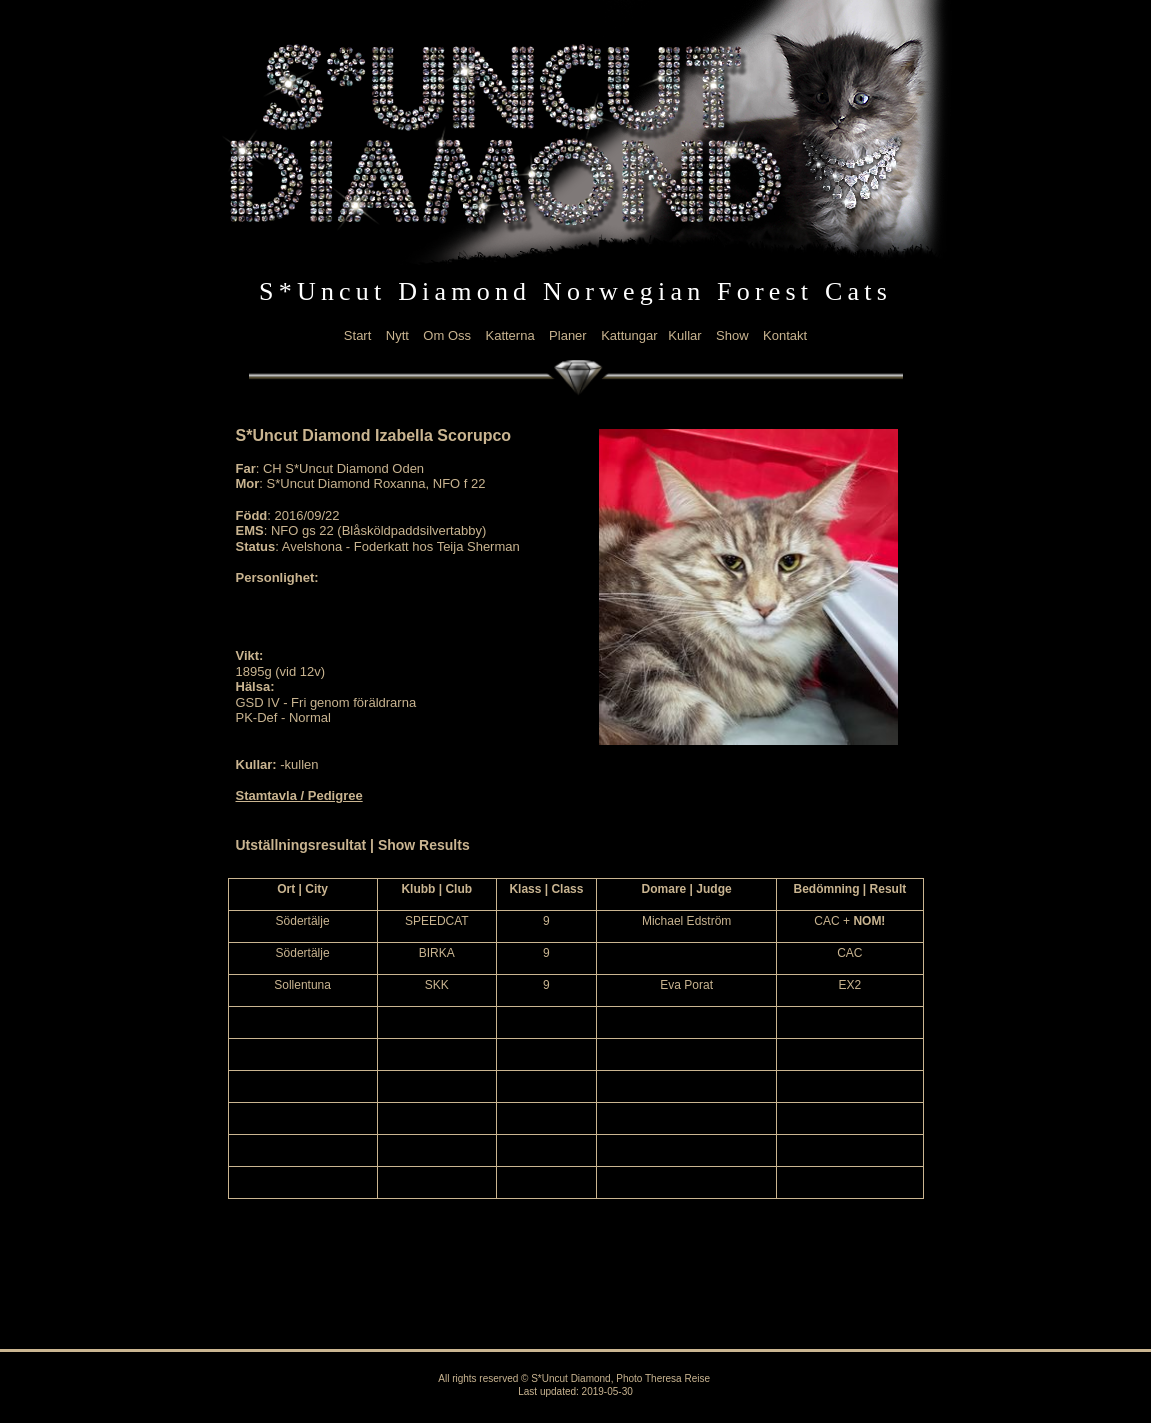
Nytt (397, 335)
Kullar (684, 335)
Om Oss (447, 335)
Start (357, 335)
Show (732, 335)
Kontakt (785, 335)
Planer (568, 335)
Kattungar (629, 335)
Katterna (509, 335)
